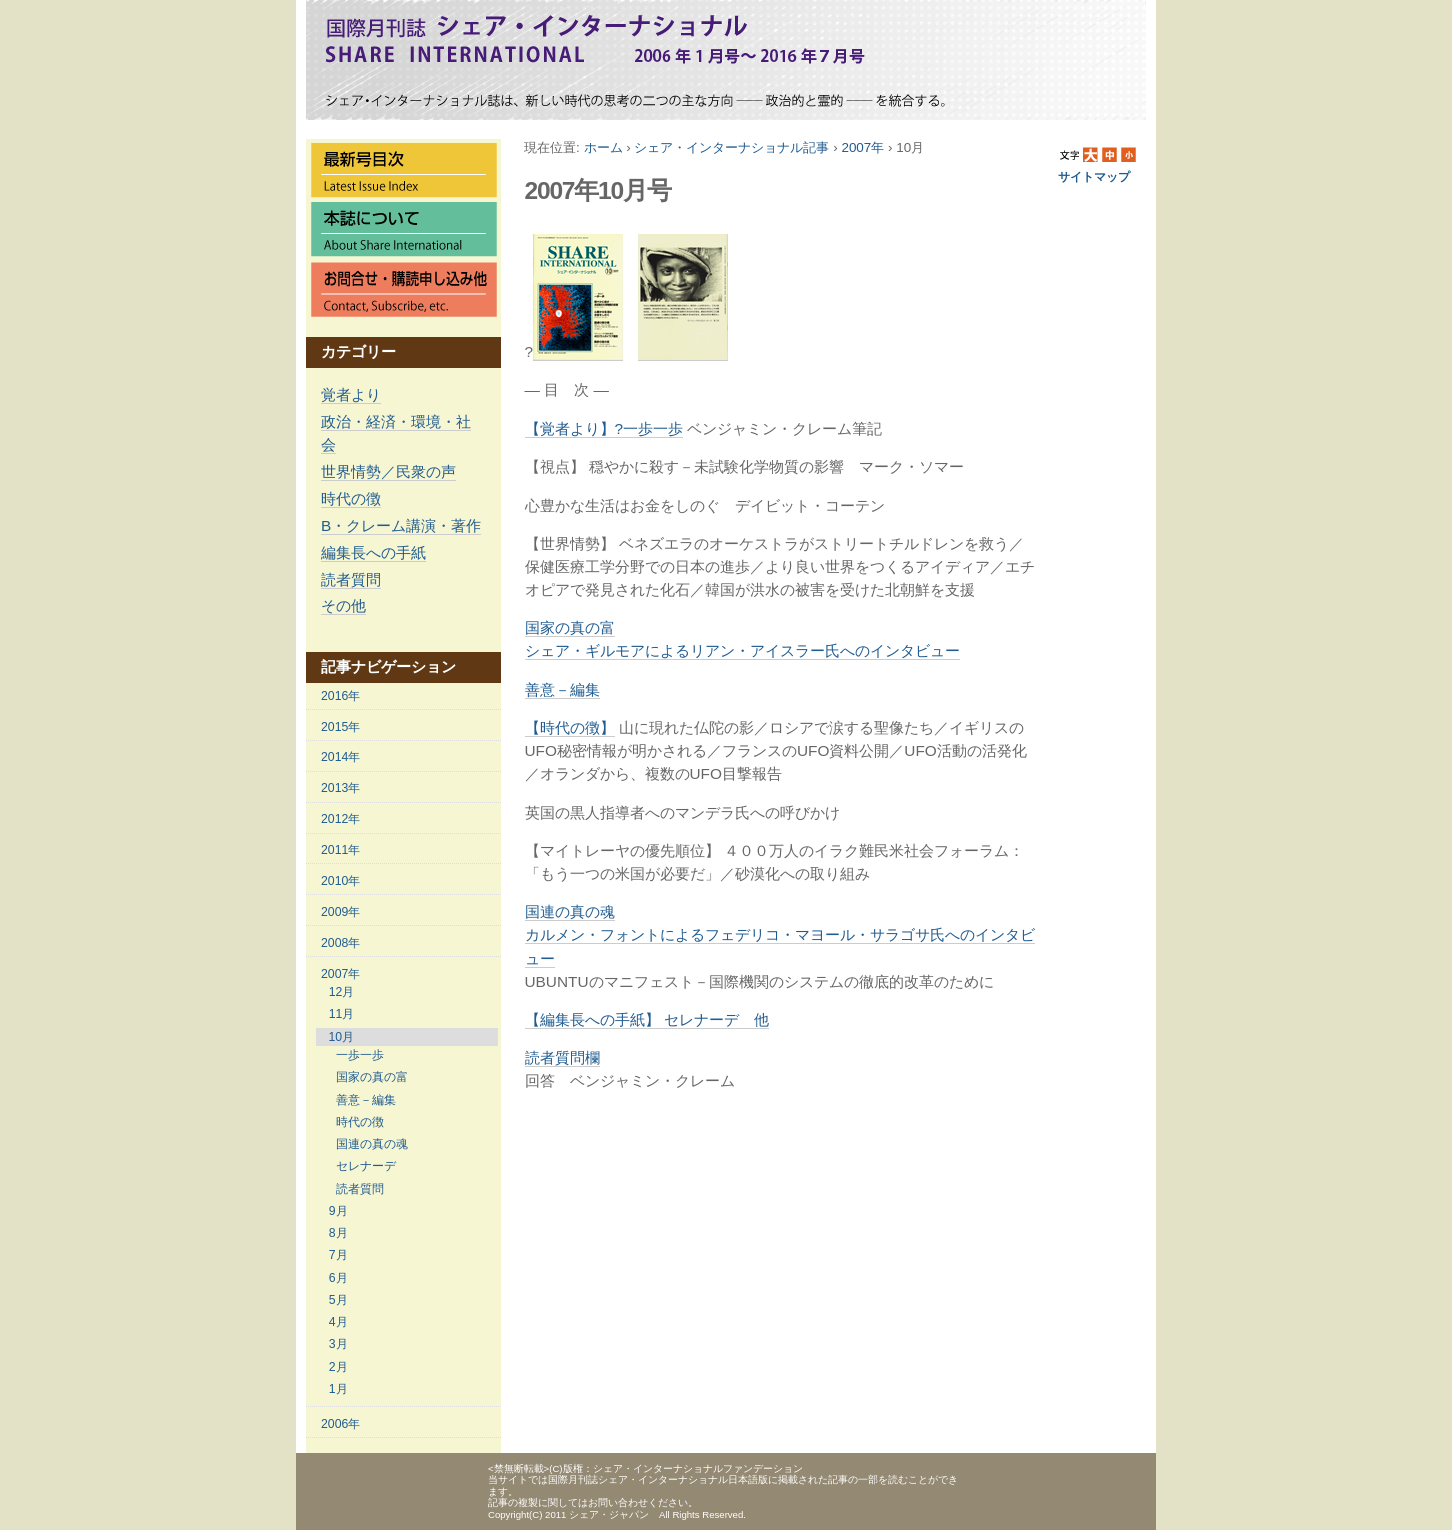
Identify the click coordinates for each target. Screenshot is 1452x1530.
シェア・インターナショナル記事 (731, 147)
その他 (343, 605)
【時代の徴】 (570, 727)
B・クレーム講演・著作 (401, 525)
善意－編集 (562, 689)
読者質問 (351, 579)
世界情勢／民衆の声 (388, 471)
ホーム (603, 147)
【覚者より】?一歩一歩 (604, 428)
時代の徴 (351, 498)
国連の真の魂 (780, 934)
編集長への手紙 (373, 552)
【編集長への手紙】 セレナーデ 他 (647, 1019)
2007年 (862, 147)
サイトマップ (1094, 177)
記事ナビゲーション (388, 666)
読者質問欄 (562, 1057)
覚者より (351, 394)
